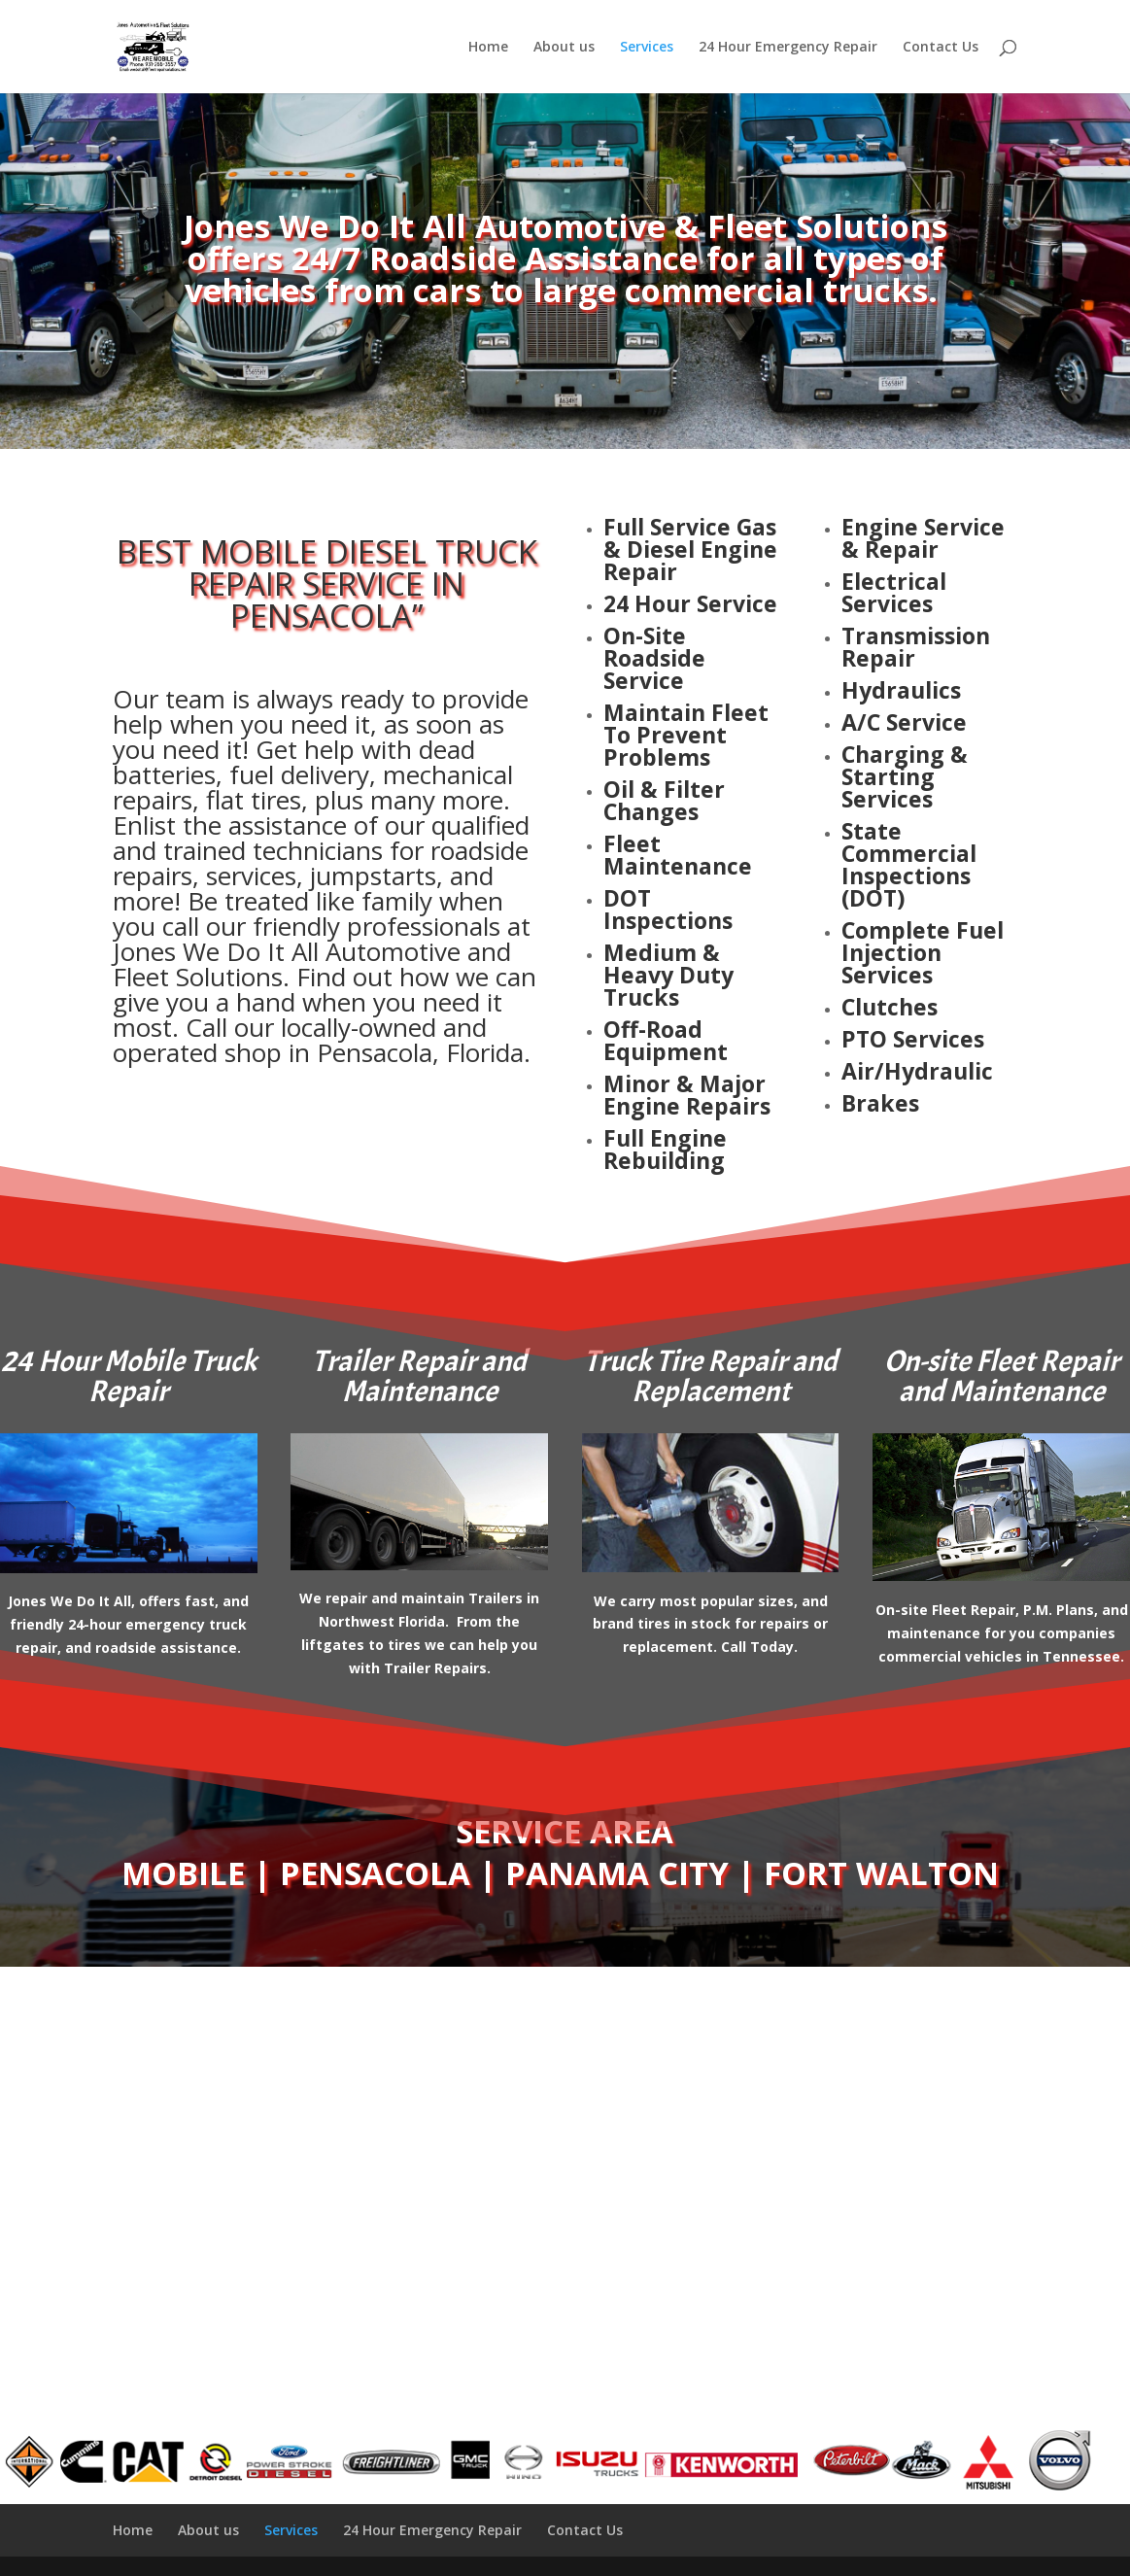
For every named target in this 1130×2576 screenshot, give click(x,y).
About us (564, 47)
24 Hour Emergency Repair (788, 47)
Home (488, 47)
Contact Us (940, 47)
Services (646, 47)
